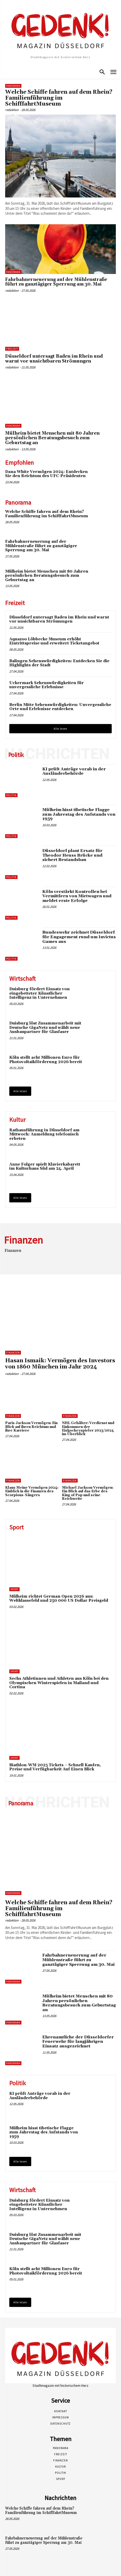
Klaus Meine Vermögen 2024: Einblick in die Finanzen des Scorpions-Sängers (31, 1491)
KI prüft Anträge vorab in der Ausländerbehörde (74, 771)
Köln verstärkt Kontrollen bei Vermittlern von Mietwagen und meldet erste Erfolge (76, 896)
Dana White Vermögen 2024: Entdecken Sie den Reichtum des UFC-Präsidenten (46, 474)
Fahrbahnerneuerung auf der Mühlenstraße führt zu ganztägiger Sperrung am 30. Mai (56, 282)
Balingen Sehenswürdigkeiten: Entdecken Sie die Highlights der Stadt (59, 663)
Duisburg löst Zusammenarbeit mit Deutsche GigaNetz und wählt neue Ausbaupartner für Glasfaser (45, 1027)
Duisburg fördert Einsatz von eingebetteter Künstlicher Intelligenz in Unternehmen (39, 993)
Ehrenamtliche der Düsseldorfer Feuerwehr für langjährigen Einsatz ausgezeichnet (78, 2042)
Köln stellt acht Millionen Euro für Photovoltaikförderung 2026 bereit (45, 1059)
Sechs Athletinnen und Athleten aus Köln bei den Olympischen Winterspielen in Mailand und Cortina (59, 1683)
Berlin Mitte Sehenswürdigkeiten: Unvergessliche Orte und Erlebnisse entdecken (60, 707)
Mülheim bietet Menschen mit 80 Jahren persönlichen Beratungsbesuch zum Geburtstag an (52, 438)
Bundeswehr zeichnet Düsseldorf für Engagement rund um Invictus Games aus (79, 937)
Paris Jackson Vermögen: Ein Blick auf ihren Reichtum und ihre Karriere (31, 1427)
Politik (11, 795)
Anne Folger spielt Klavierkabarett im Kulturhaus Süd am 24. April (44, 1166)
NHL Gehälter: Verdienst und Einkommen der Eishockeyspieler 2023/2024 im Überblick (88, 1428)
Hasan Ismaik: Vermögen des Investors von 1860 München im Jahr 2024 (60, 1363)
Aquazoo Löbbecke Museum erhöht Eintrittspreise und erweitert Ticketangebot (54, 641)
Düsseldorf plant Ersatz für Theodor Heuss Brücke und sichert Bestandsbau (72, 855)
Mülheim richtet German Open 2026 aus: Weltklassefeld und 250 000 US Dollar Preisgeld (58, 1598)
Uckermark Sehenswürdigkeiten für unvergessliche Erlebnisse (46, 685)
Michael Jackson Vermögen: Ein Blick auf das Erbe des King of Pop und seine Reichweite (87, 1493)
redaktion (12, 110)
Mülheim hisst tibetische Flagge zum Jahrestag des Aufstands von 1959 (78, 814)
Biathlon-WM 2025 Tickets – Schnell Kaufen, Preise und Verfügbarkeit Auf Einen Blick (55, 1767)
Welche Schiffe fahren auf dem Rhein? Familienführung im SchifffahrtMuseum (58, 98)
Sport (14, 1589)
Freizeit (12, 348)
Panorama (13, 86)
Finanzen (13, 1352)
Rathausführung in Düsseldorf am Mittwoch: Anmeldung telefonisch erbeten (44, 1134)
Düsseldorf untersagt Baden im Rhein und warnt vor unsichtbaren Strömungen (54, 359)
